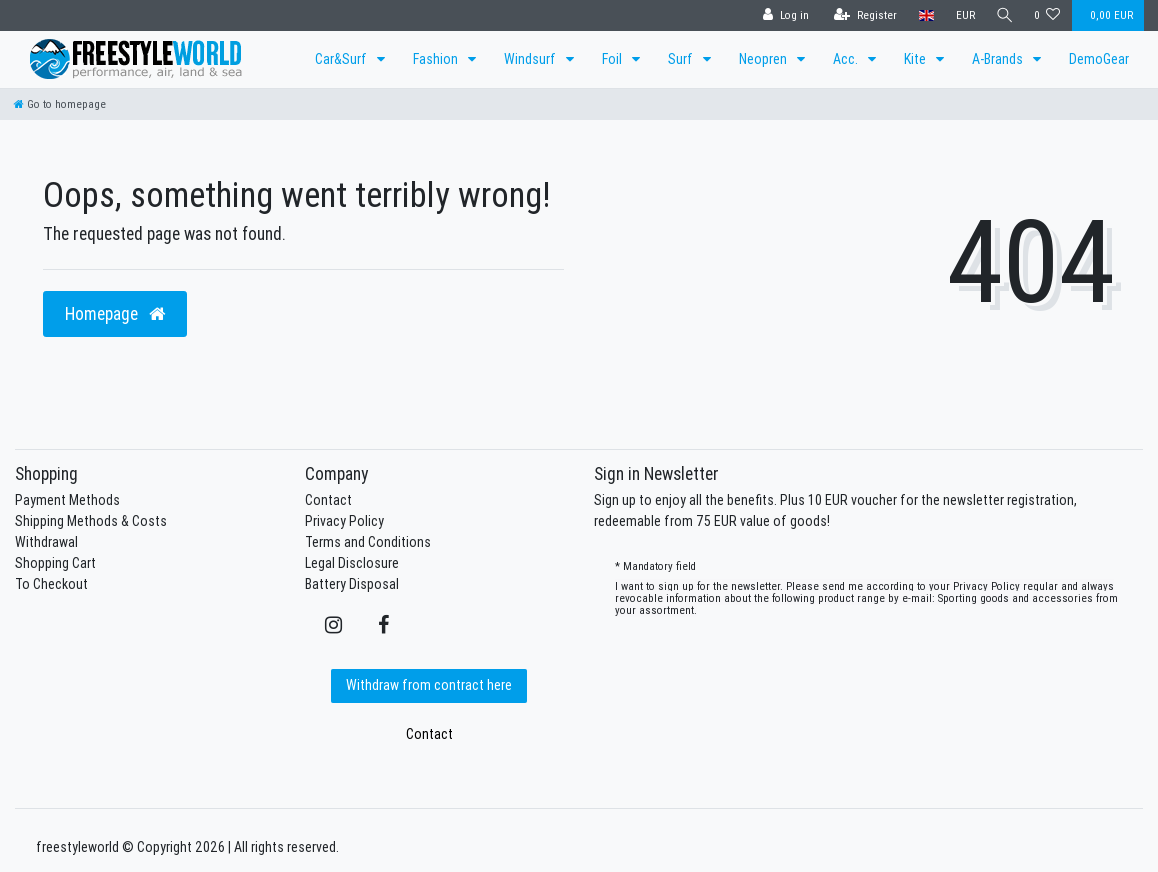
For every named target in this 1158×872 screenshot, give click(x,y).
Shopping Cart (55, 563)
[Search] (1003, 15)
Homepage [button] (115, 313)
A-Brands (999, 59)
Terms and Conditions (368, 542)
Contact (328, 500)
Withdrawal (46, 542)
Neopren (764, 59)
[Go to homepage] (60, 104)
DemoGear (1099, 59)
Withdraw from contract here (429, 685)
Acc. (847, 59)
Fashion (437, 59)
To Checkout (51, 584)
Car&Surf (342, 59)
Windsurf (531, 59)
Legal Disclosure (352, 563)
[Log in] (782, 15)
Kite (916, 59)
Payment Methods (67, 500)
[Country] (922, 15)
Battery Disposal (352, 584)
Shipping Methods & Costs (91, 521)
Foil (613, 59)
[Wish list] (1047, 15)
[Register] (861, 15)
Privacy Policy (344, 521)
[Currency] (961, 15)
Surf (682, 59)
